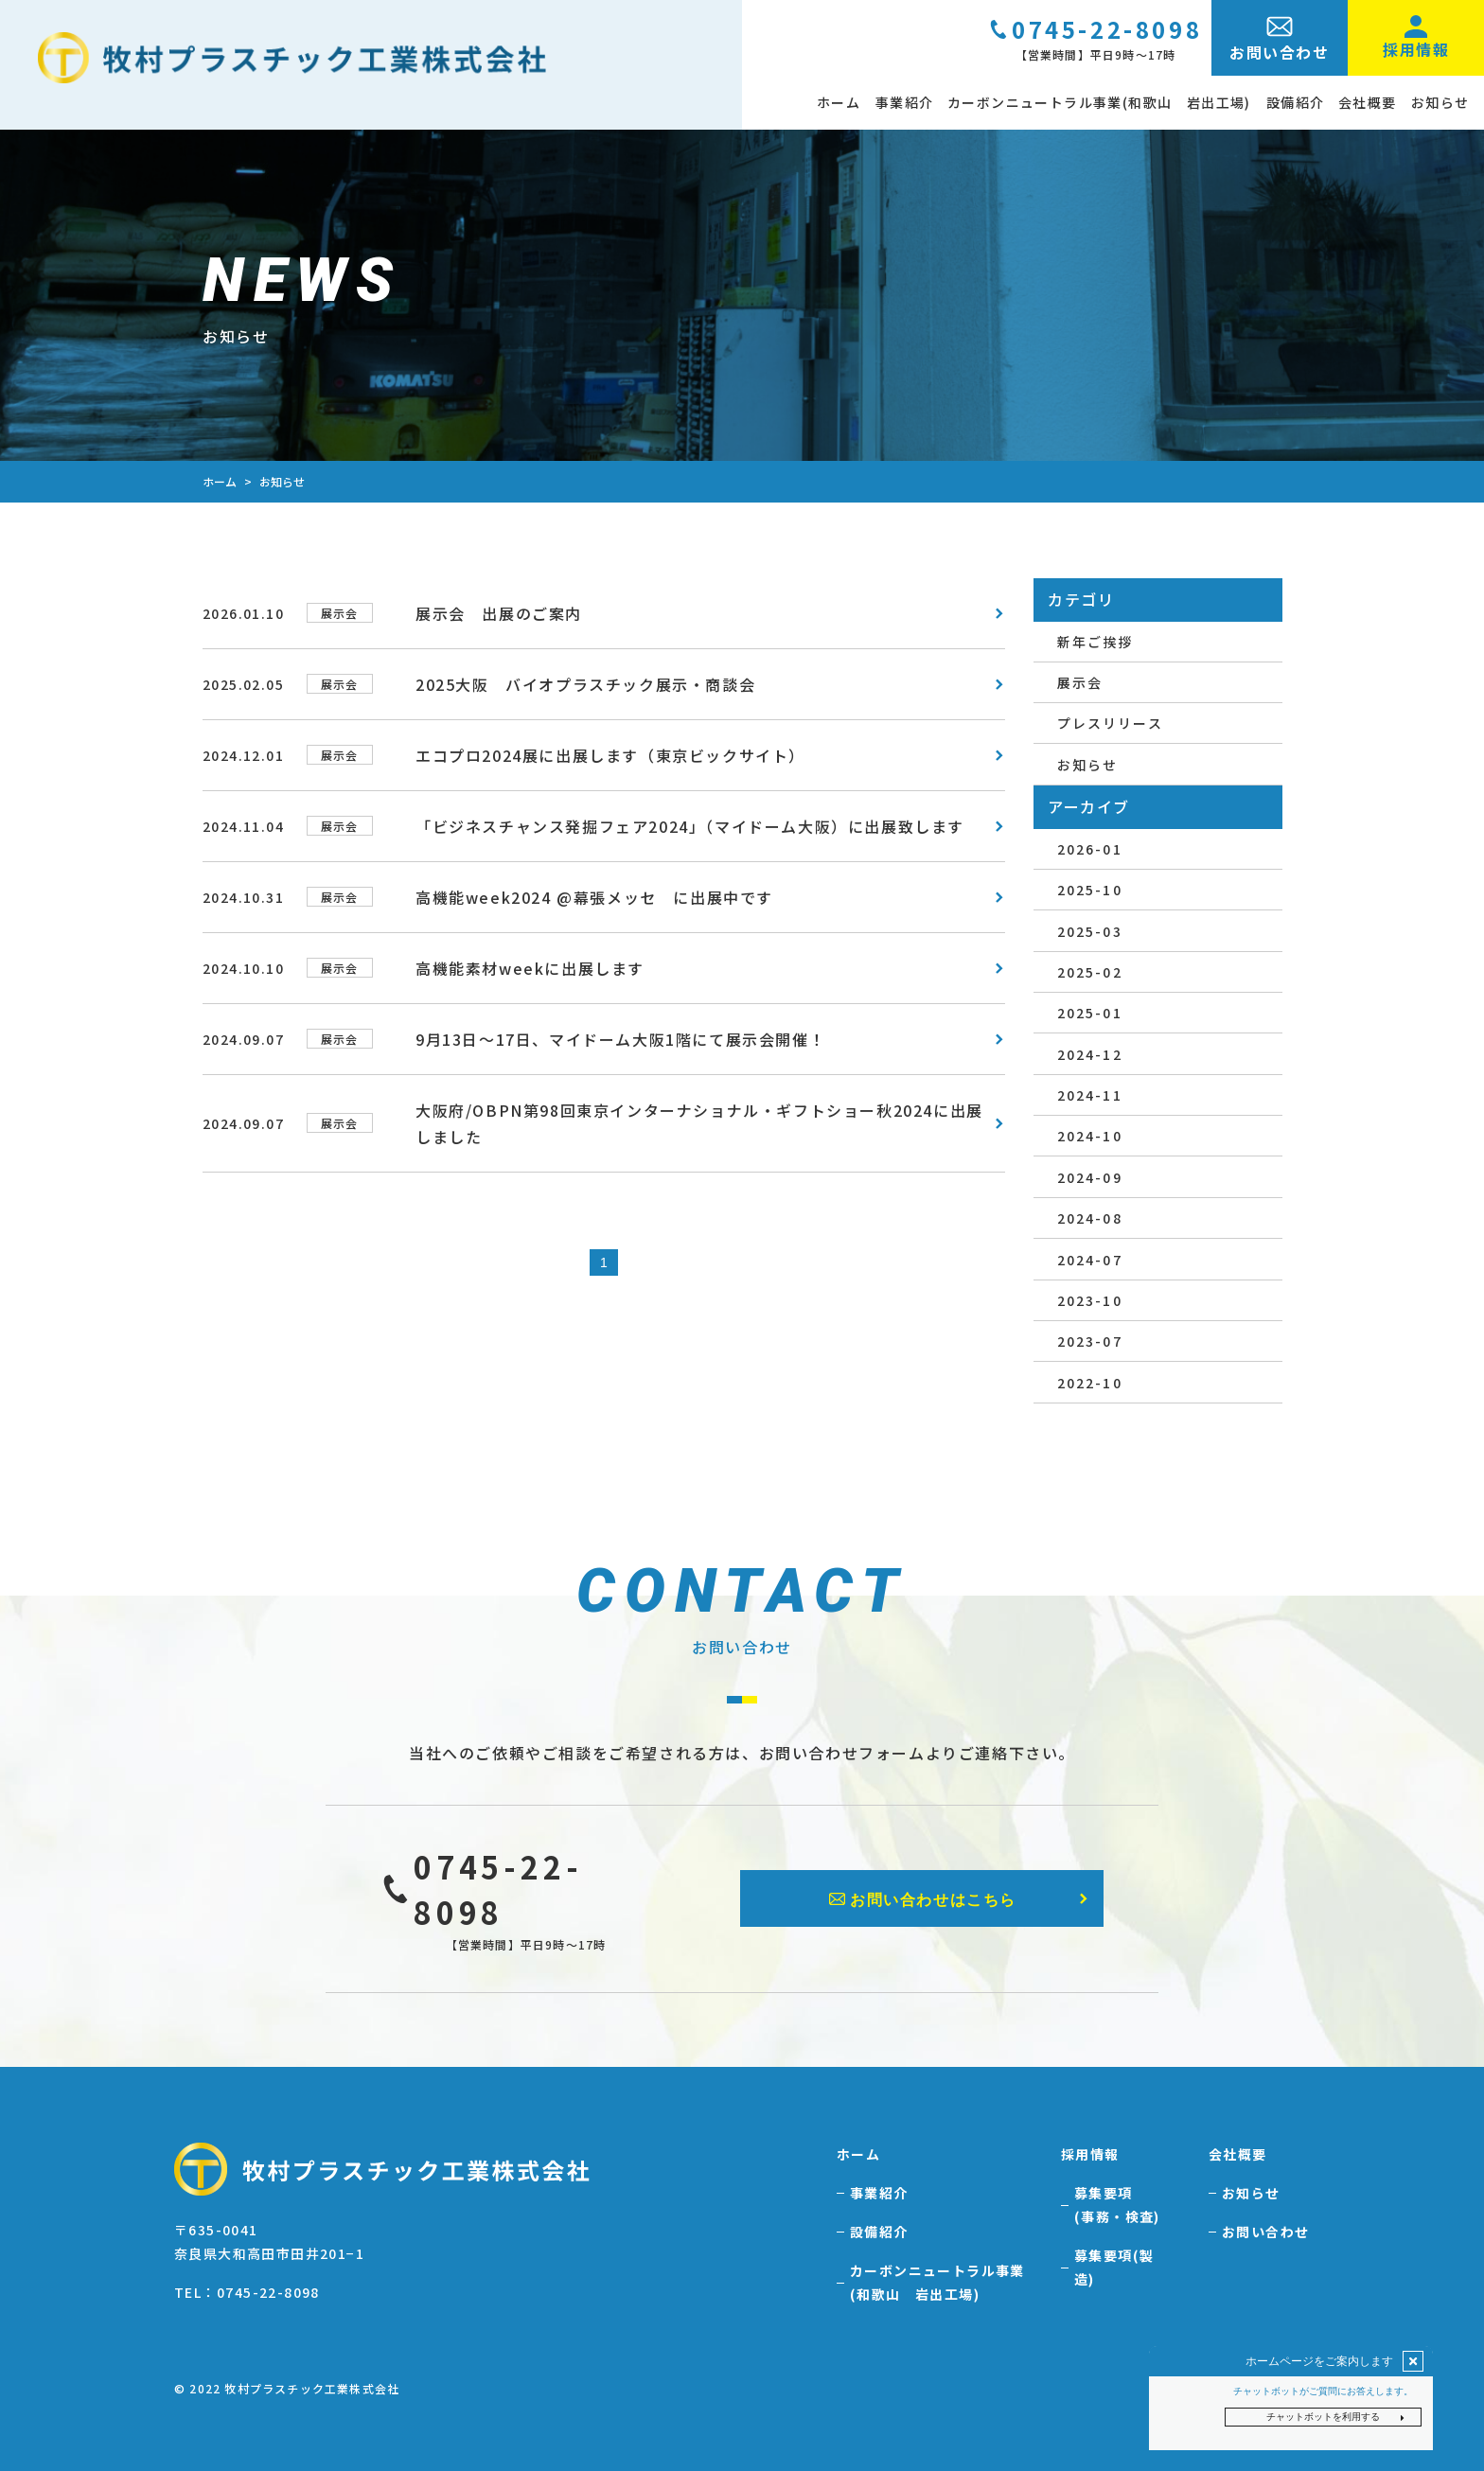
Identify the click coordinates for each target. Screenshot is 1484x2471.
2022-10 (1089, 1382)
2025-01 (1089, 1012)
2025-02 (1089, 971)
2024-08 (1089, 1218)
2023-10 (1089, 1300)
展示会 (1079, 682)
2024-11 (1089, 1094)
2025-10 (1089, 889)
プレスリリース (1109, 723)
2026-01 (1089, 848)
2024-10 (1089, 1135)
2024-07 (1089, 1259)
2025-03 (1089, 931)
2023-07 (1089, 1341)
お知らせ (1086, 764)
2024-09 (1089, 1177)
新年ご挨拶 (1094, 641)
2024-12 (1089, 1054)
